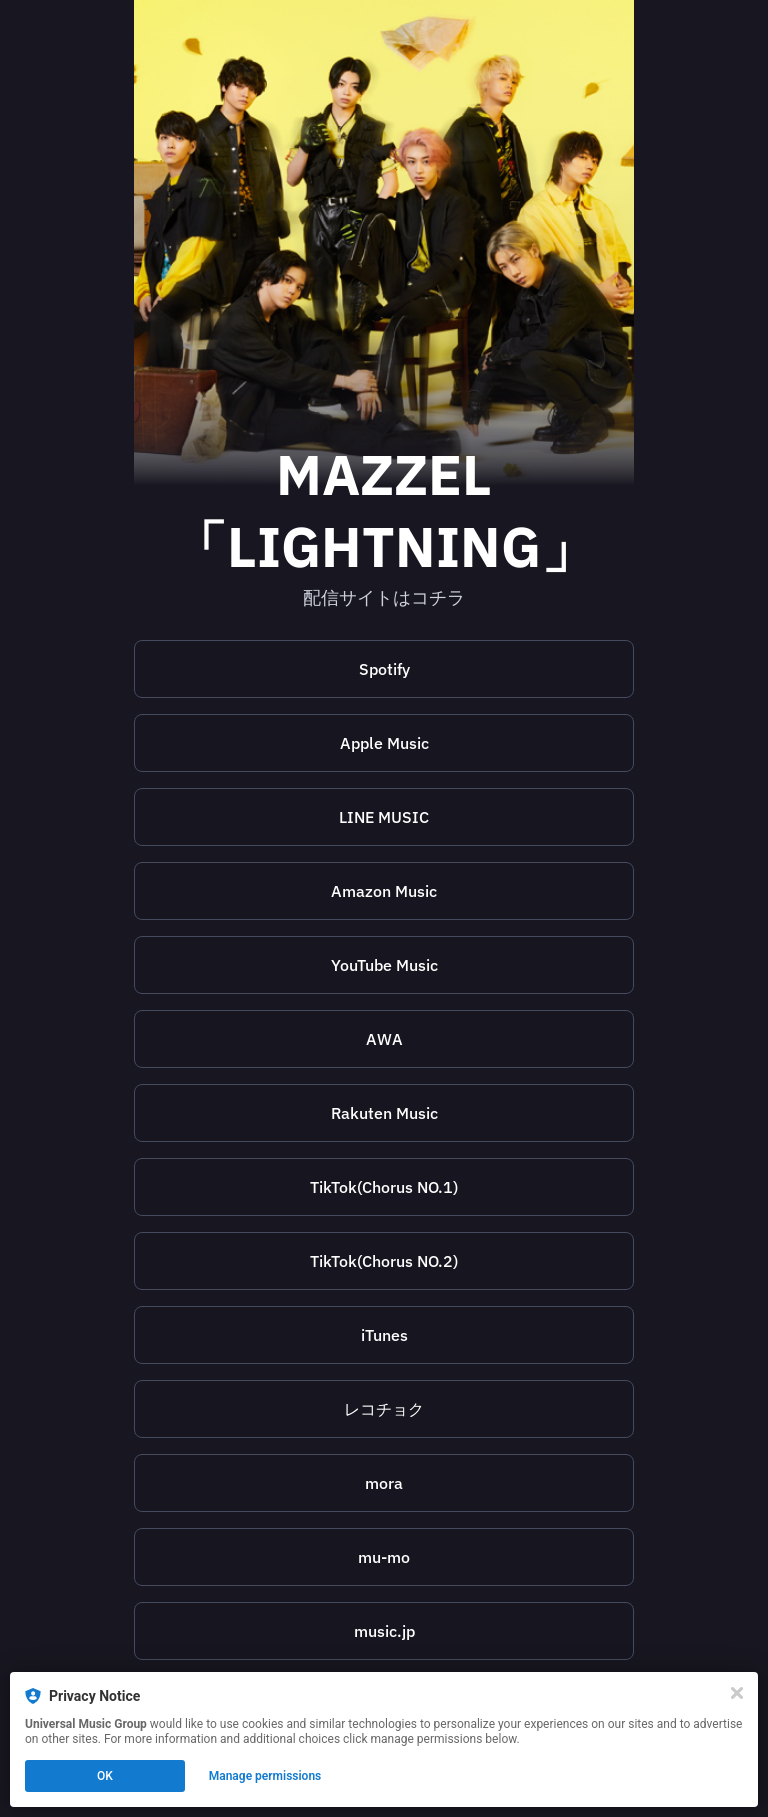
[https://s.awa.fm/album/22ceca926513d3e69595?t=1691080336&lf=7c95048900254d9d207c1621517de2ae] (384, 1039)
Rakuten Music (384, 1113)
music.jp (384, 1631)
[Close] (737, 1693)
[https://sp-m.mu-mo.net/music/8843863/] (384, 1557)
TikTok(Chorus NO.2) (384, 1261)
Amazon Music (384, 891)
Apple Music (384, 743)
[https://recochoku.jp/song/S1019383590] (384, 1409)
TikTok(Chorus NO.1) (384, 1187)
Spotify (384, 669)
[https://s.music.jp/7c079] (384, 1631)
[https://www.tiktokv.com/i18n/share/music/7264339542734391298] (384, 1187)
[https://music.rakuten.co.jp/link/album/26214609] (384, 1113)
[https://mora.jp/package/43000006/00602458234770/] (384, 1483)
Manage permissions (265, 1776)
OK (105, 1776)
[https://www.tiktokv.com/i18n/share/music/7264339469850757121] (384, 1261)
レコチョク (384, 1409)
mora (384, 1483)
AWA (384, 1039)
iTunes (384, 1335)
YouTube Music (384, 965)
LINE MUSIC (384, 817)
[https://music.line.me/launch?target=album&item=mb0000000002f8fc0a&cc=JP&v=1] (384, 817)
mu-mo (384, 1557)
